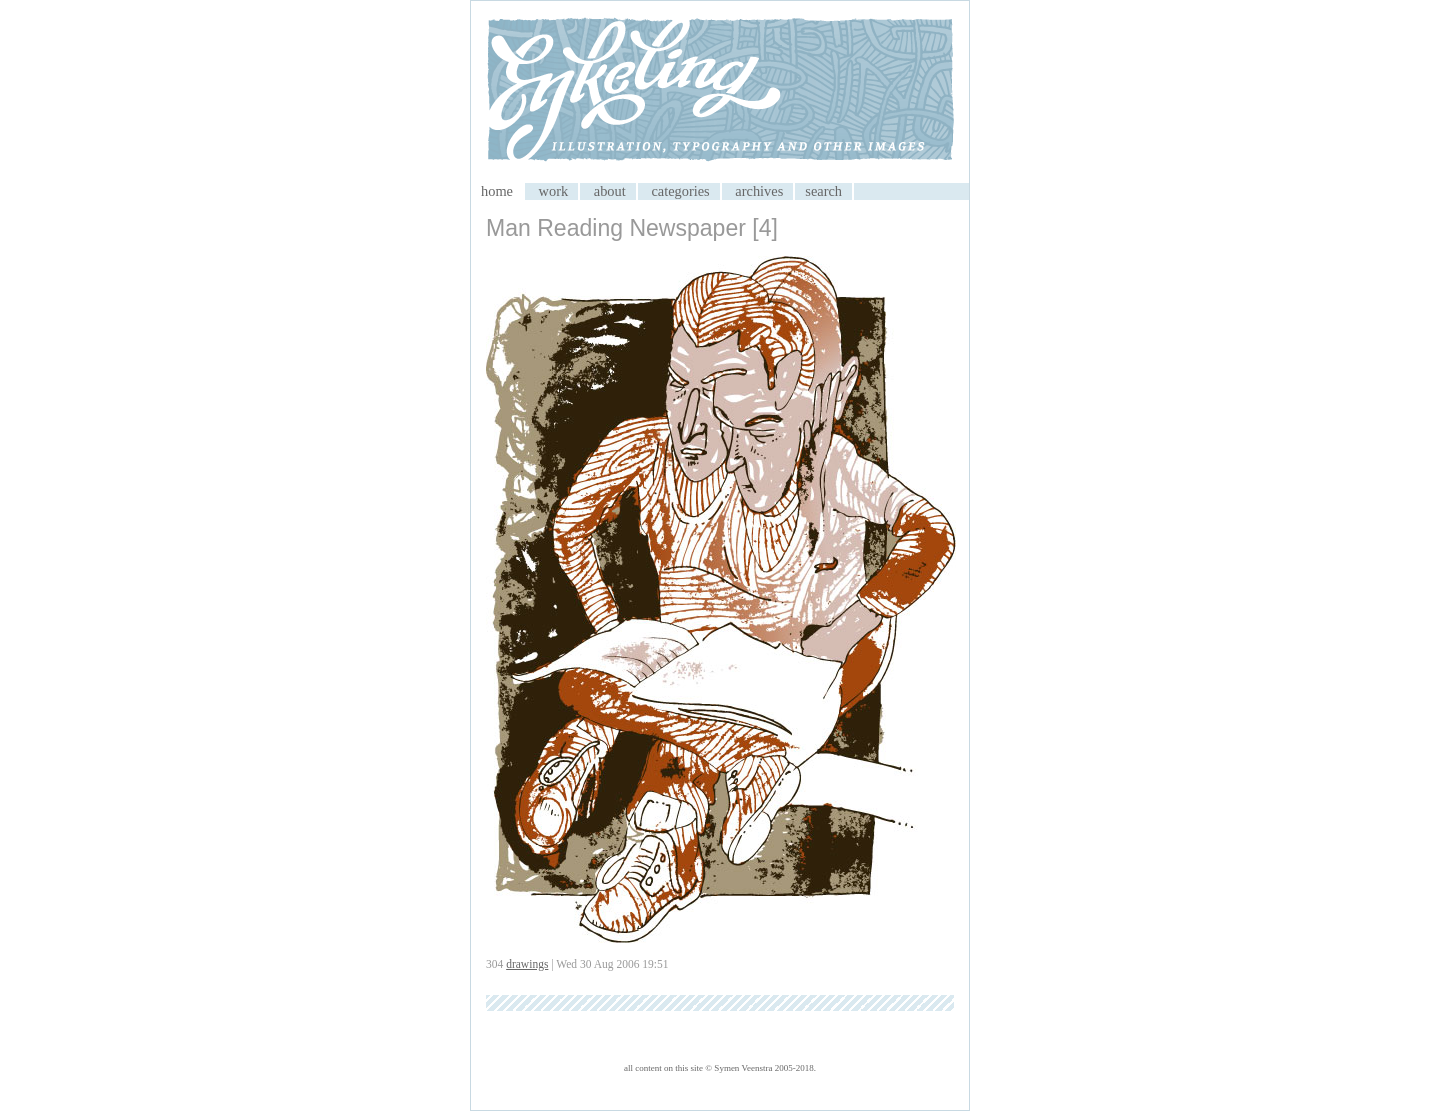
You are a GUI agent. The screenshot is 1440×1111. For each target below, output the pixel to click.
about (610, 191)
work (554, 191)
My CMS (720, 92)
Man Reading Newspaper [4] (632, 228)
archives (759, 191)
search (823, 191)
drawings (527, 964)
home (497, 191)
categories (680, 191)
